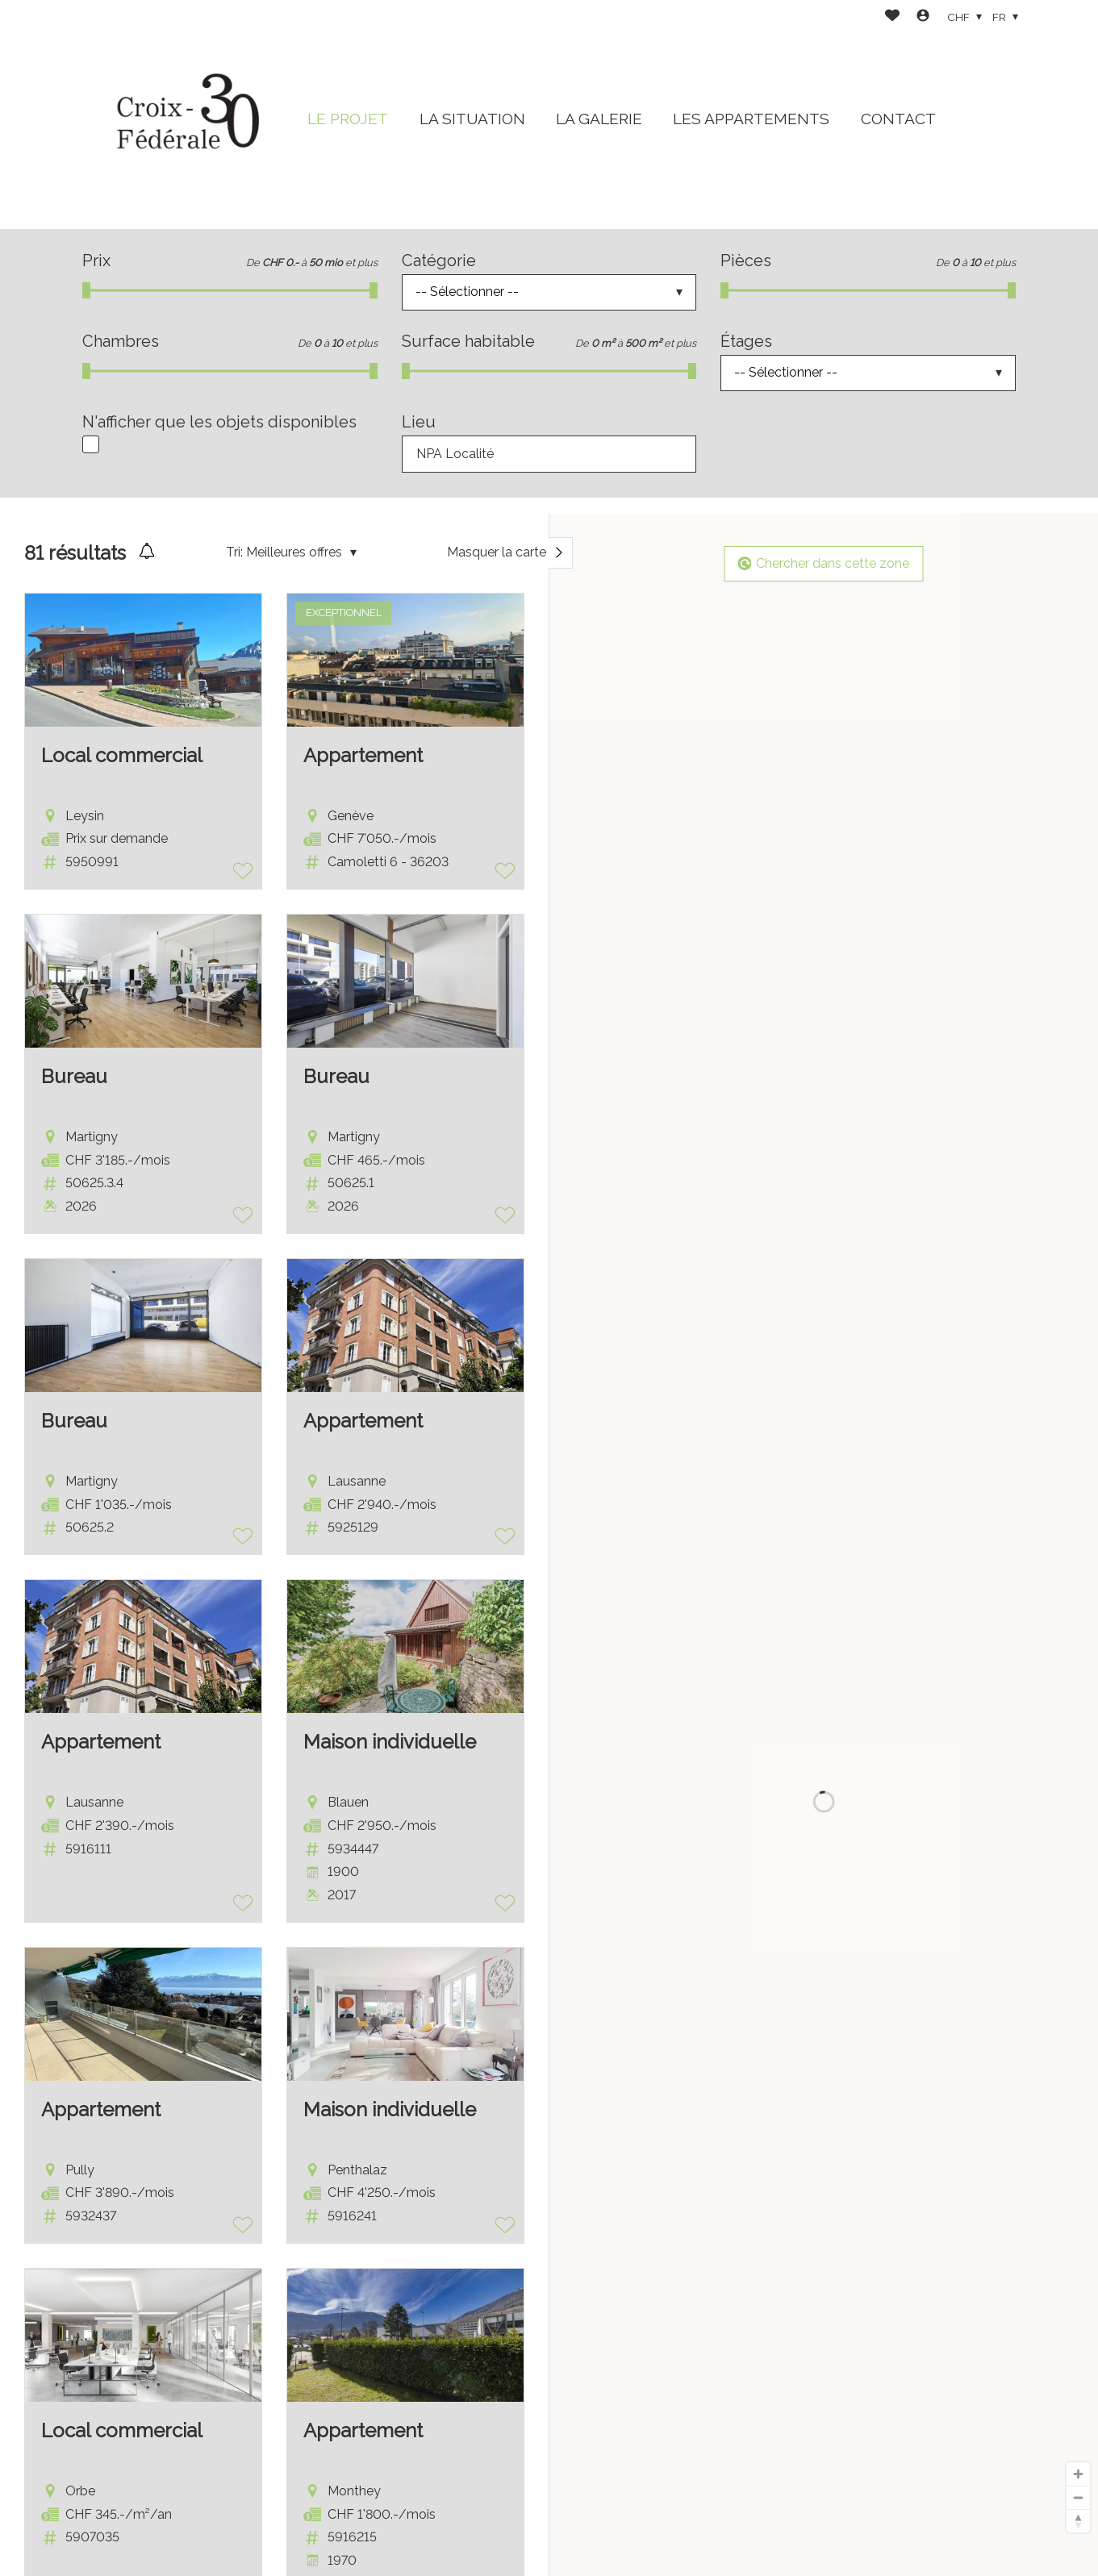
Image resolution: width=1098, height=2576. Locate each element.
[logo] (183, 114)
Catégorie (439, 260)
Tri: (234, 552)
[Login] (923, 17)
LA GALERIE (599, 118)
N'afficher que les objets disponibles (219, 421)
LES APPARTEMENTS (751, 118)
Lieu (419, 421)
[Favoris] (892, 17)
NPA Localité (455, 453)
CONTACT (898, 118)
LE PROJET (347, 118)
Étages (746, 341)
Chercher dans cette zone (823, 563)
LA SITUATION (472, 118)
